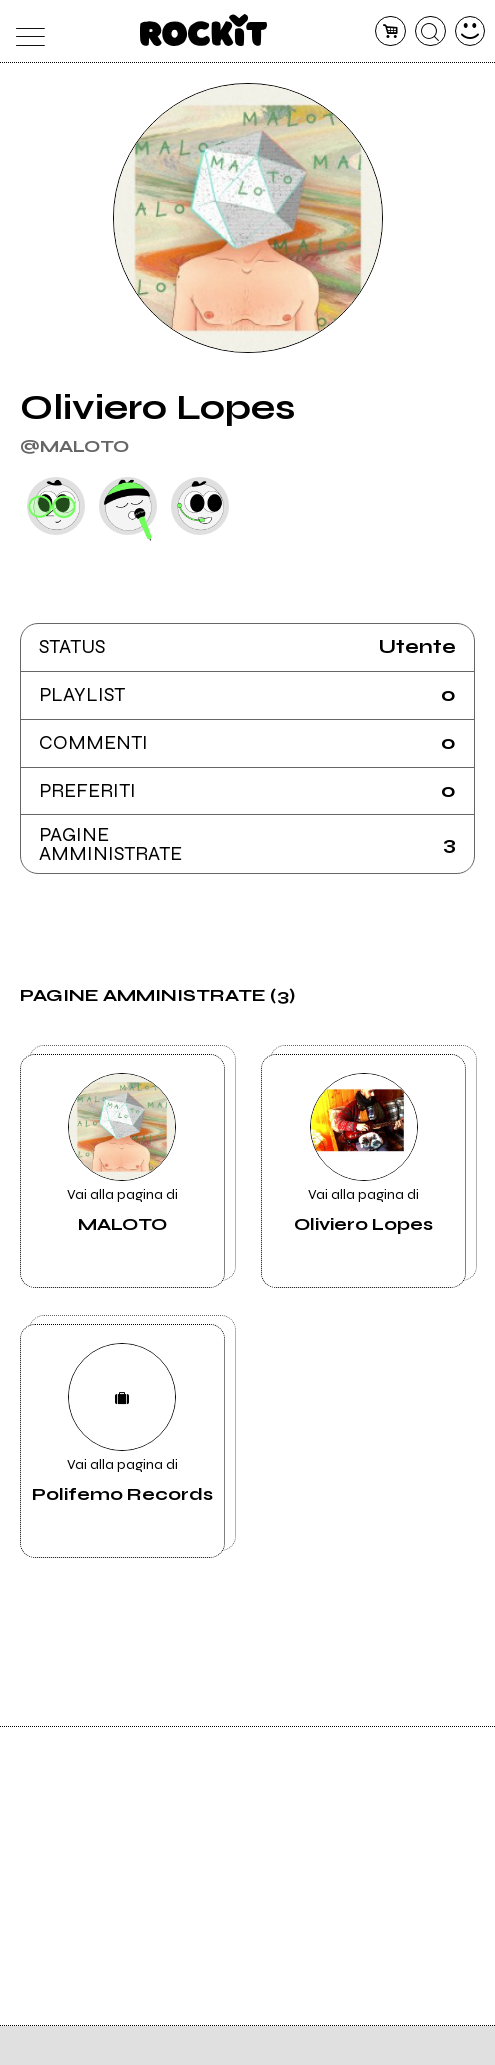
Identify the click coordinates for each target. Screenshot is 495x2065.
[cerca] (430, 31)
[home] (203, 30)
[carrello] (390, 31)
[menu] (25, 31)
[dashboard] (470, 31)
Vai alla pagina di (122, 1154)
